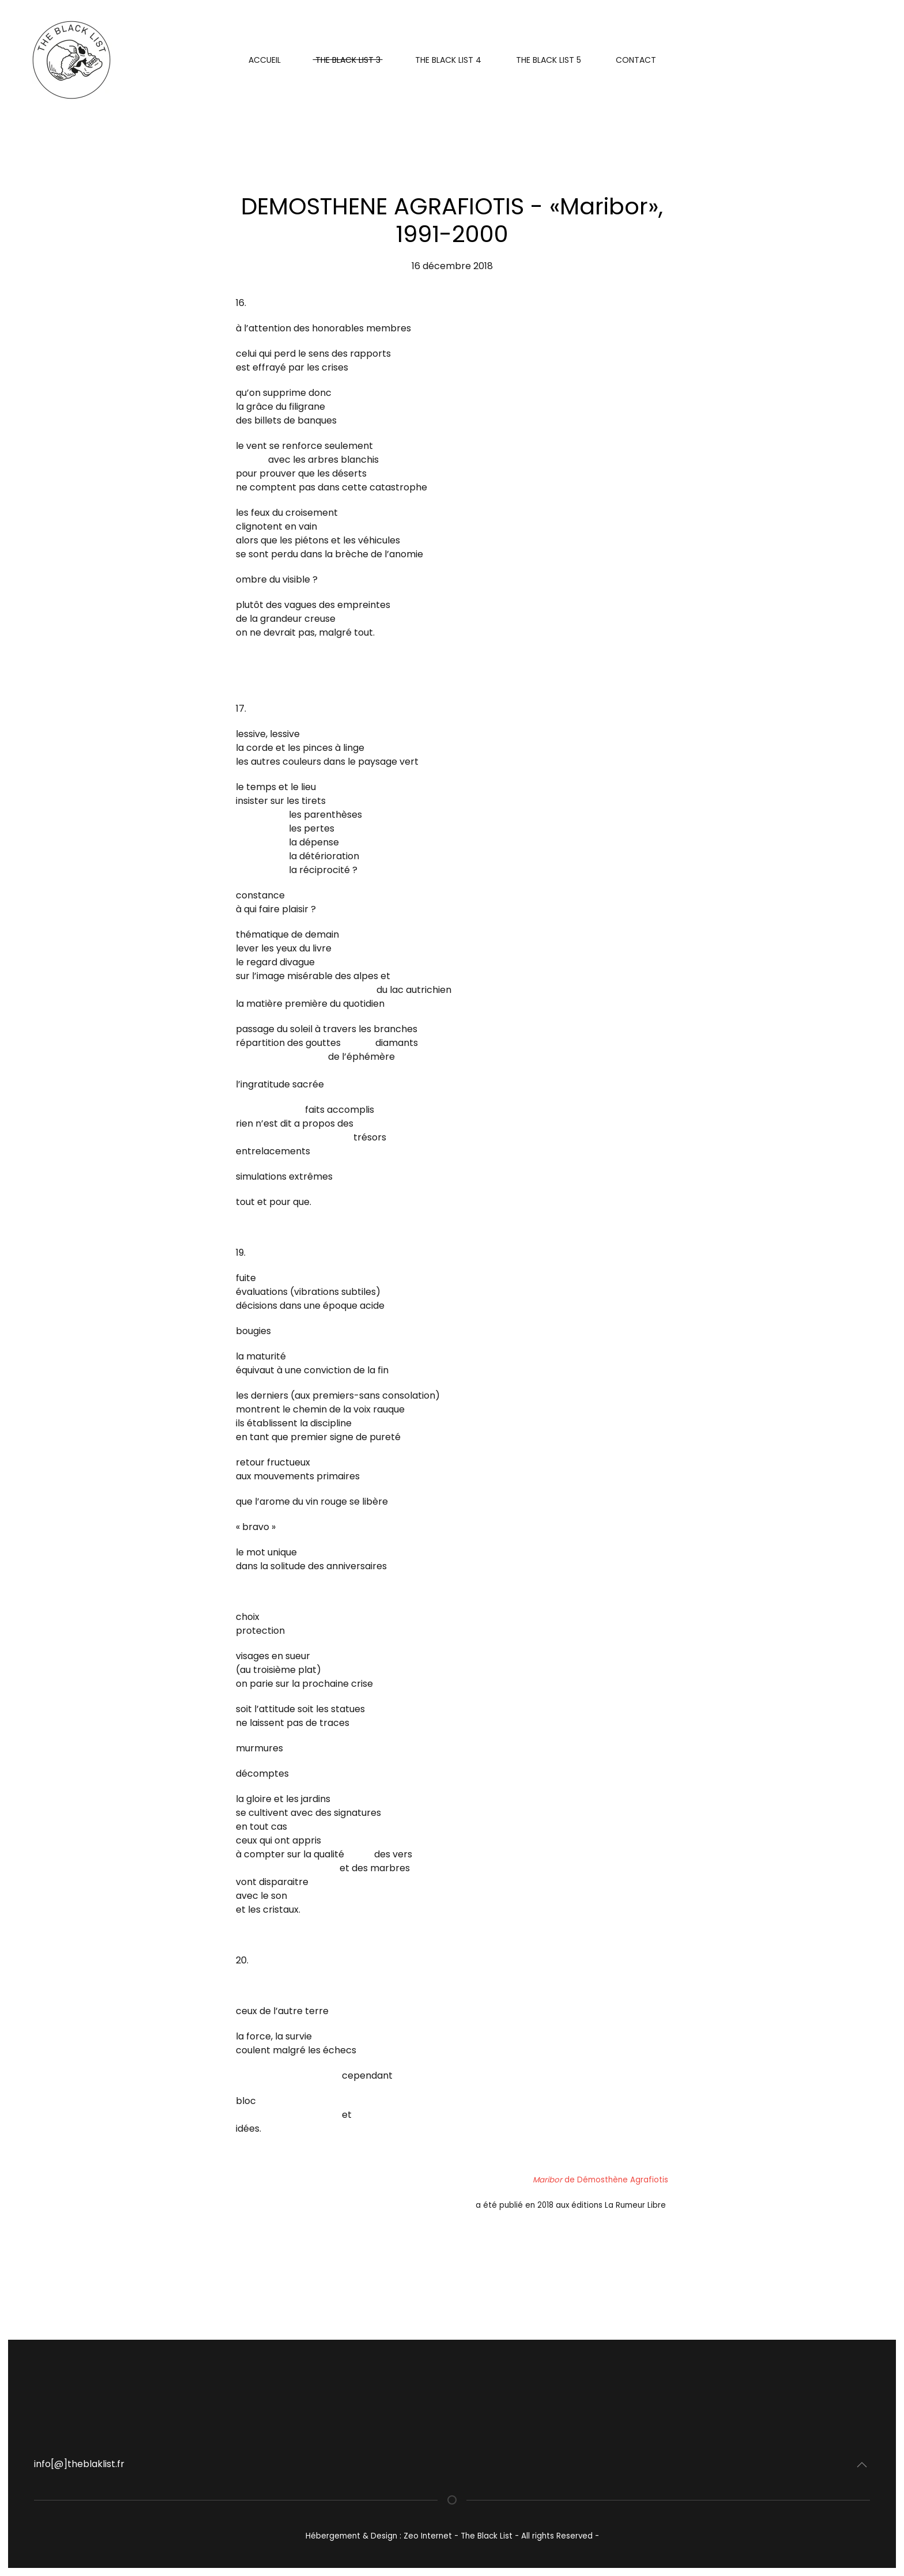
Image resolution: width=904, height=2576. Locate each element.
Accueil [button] (264, 60)
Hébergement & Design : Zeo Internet (380, 2535)
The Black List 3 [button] (348, 60)
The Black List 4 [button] (448, 60)
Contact (636, 60)
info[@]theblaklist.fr (79, 2464)
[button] (862, 2465)
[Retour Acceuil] (73, 60)
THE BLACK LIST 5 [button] (548, 60)
